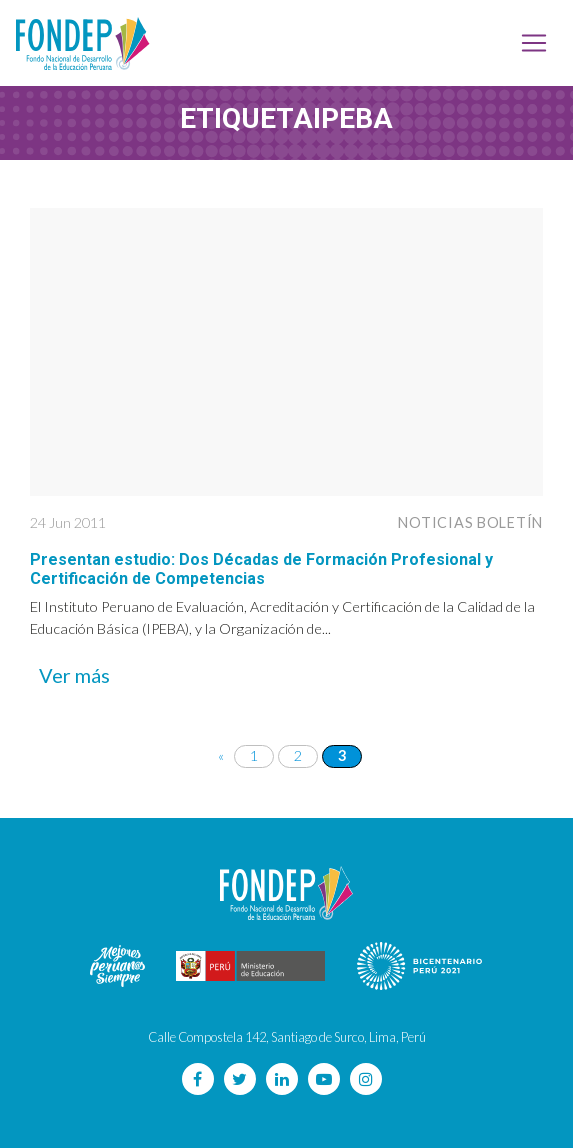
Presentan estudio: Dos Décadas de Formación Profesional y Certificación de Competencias (261, 569)
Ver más (74, 675)
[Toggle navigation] (534, 43)
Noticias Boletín (470, 522)
